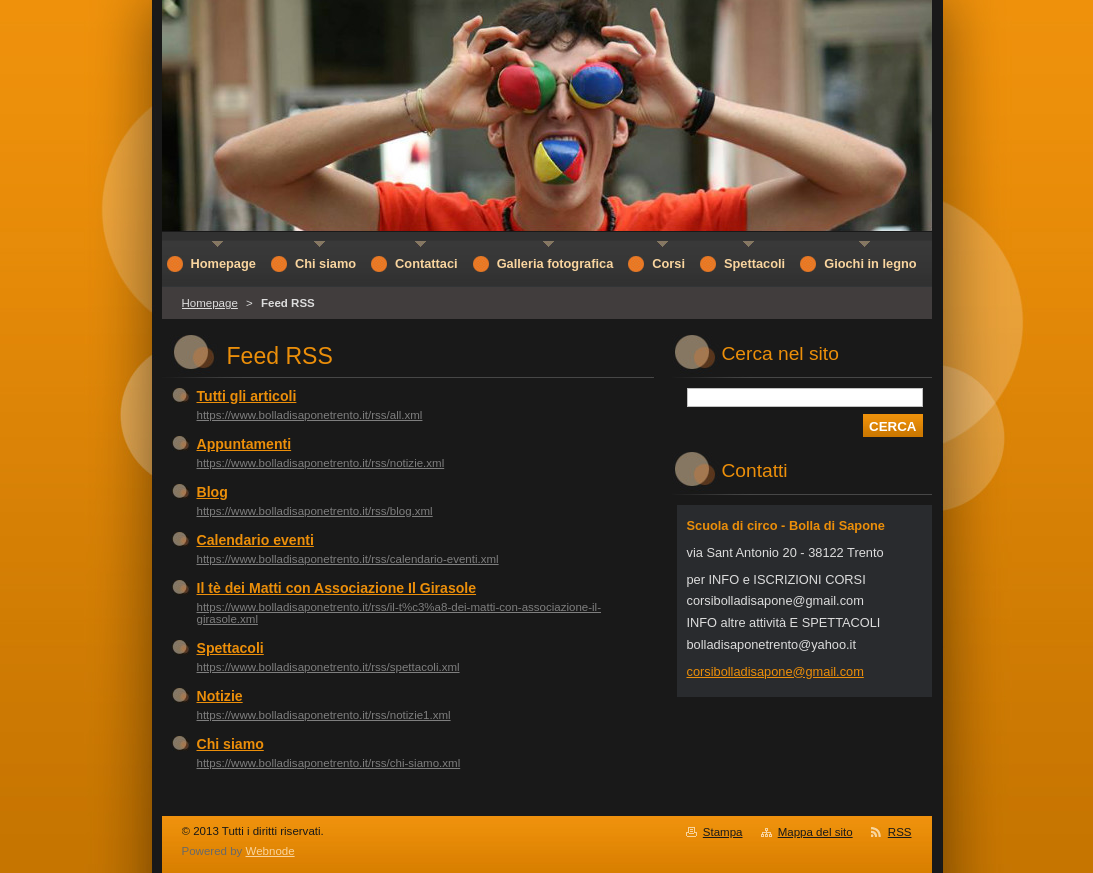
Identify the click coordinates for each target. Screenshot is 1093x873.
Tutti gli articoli (247, 396)
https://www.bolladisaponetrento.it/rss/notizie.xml (321, 463)
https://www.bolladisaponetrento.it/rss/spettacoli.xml (328, 667)
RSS (900, 832)
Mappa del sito (815, 832)
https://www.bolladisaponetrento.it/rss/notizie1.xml (324, 715)
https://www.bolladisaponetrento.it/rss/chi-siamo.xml (329, 763)
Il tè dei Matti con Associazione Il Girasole (337, 588)
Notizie (220, 696)
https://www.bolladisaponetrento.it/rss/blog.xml (315, 511)
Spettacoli (230, 648)
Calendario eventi (255, 540)
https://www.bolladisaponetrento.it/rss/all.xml (310, 415)
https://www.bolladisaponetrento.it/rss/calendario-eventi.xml (348, 559)
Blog (212, 492)
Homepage (210, 303)
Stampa (723, 832)
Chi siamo (230, 744)
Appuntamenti (244, 444)
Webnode (270, 851)
